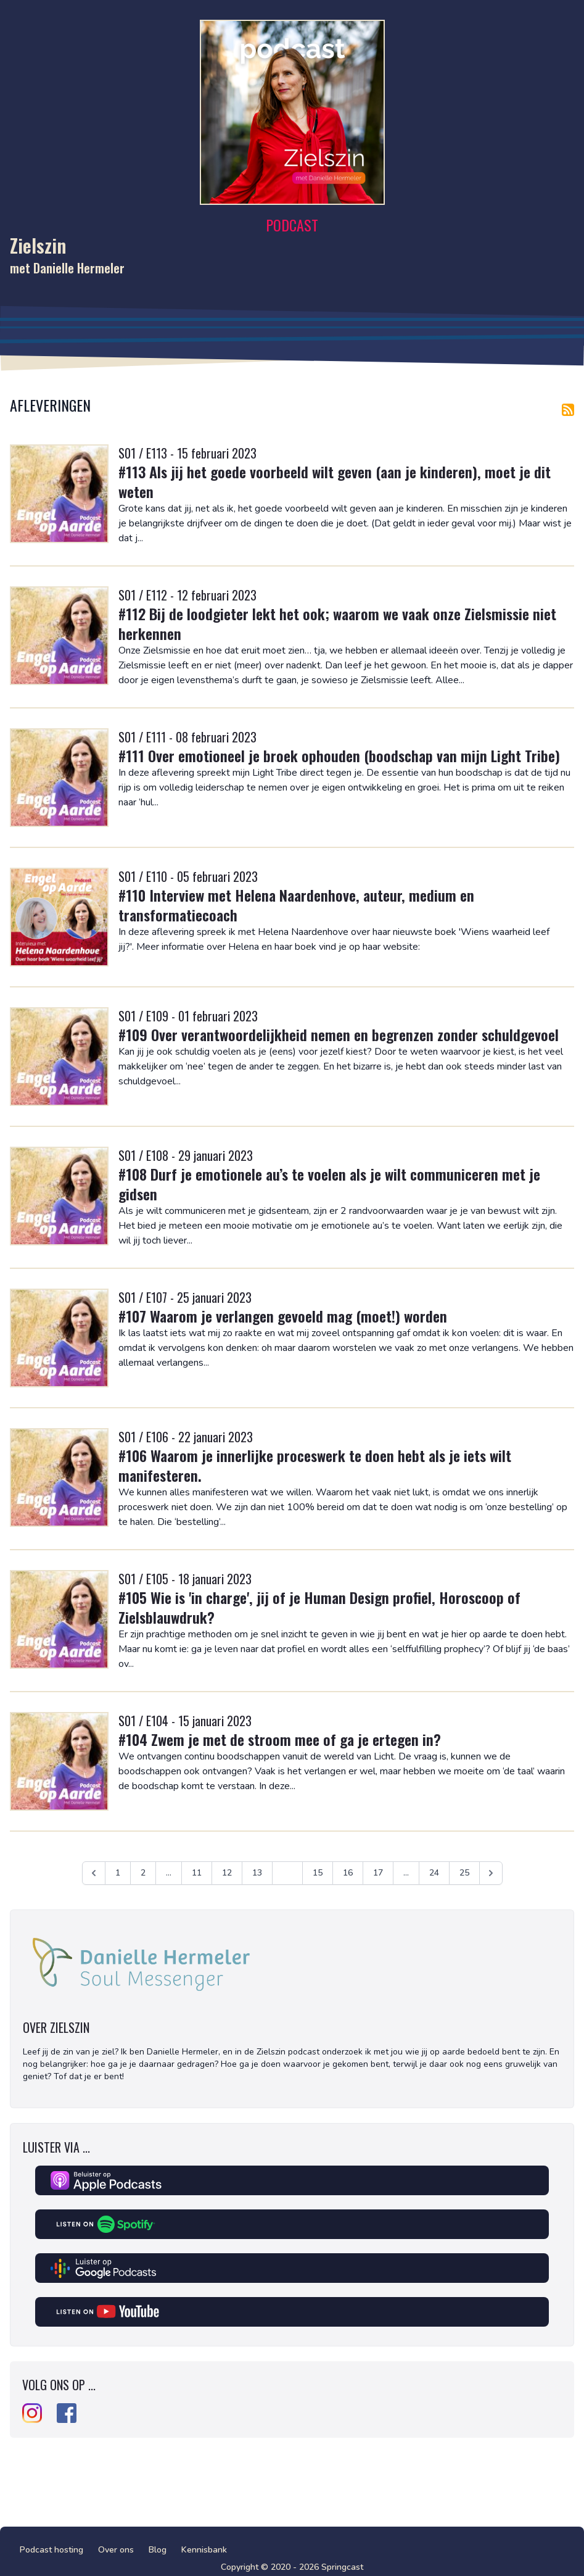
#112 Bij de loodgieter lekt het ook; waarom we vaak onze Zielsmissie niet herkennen (337, 623)
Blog (158, 2550)
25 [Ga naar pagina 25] (464, 1873)
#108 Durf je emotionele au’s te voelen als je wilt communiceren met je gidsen (329, 1184)
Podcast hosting (51, 2550)
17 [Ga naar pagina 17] (378, 1873)
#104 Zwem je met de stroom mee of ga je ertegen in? (279, 1739)
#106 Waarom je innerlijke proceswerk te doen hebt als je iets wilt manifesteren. (314, 1465)
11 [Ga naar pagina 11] (197, 1873)
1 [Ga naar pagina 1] (117, 1873)
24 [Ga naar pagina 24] (434, 1873)
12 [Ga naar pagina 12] (227, 1873)
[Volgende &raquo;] (491, 1873)
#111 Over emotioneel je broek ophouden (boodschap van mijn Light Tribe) (339, 755)
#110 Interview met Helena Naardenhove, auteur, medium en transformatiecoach (296, 905)
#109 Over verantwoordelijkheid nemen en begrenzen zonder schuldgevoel (338, 1034)
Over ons (116, 2550)
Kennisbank (204, 2550)
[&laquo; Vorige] (93, 1873)
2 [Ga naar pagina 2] (143, 1873)
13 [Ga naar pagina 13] (257, 1873)
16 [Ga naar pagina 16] (348, 1873)
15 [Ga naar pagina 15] (318, 1873)
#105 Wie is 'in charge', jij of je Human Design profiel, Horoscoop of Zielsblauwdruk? (319, 1607)
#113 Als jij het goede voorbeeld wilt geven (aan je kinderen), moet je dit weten (334, 481)
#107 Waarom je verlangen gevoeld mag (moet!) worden (282, 1316)
